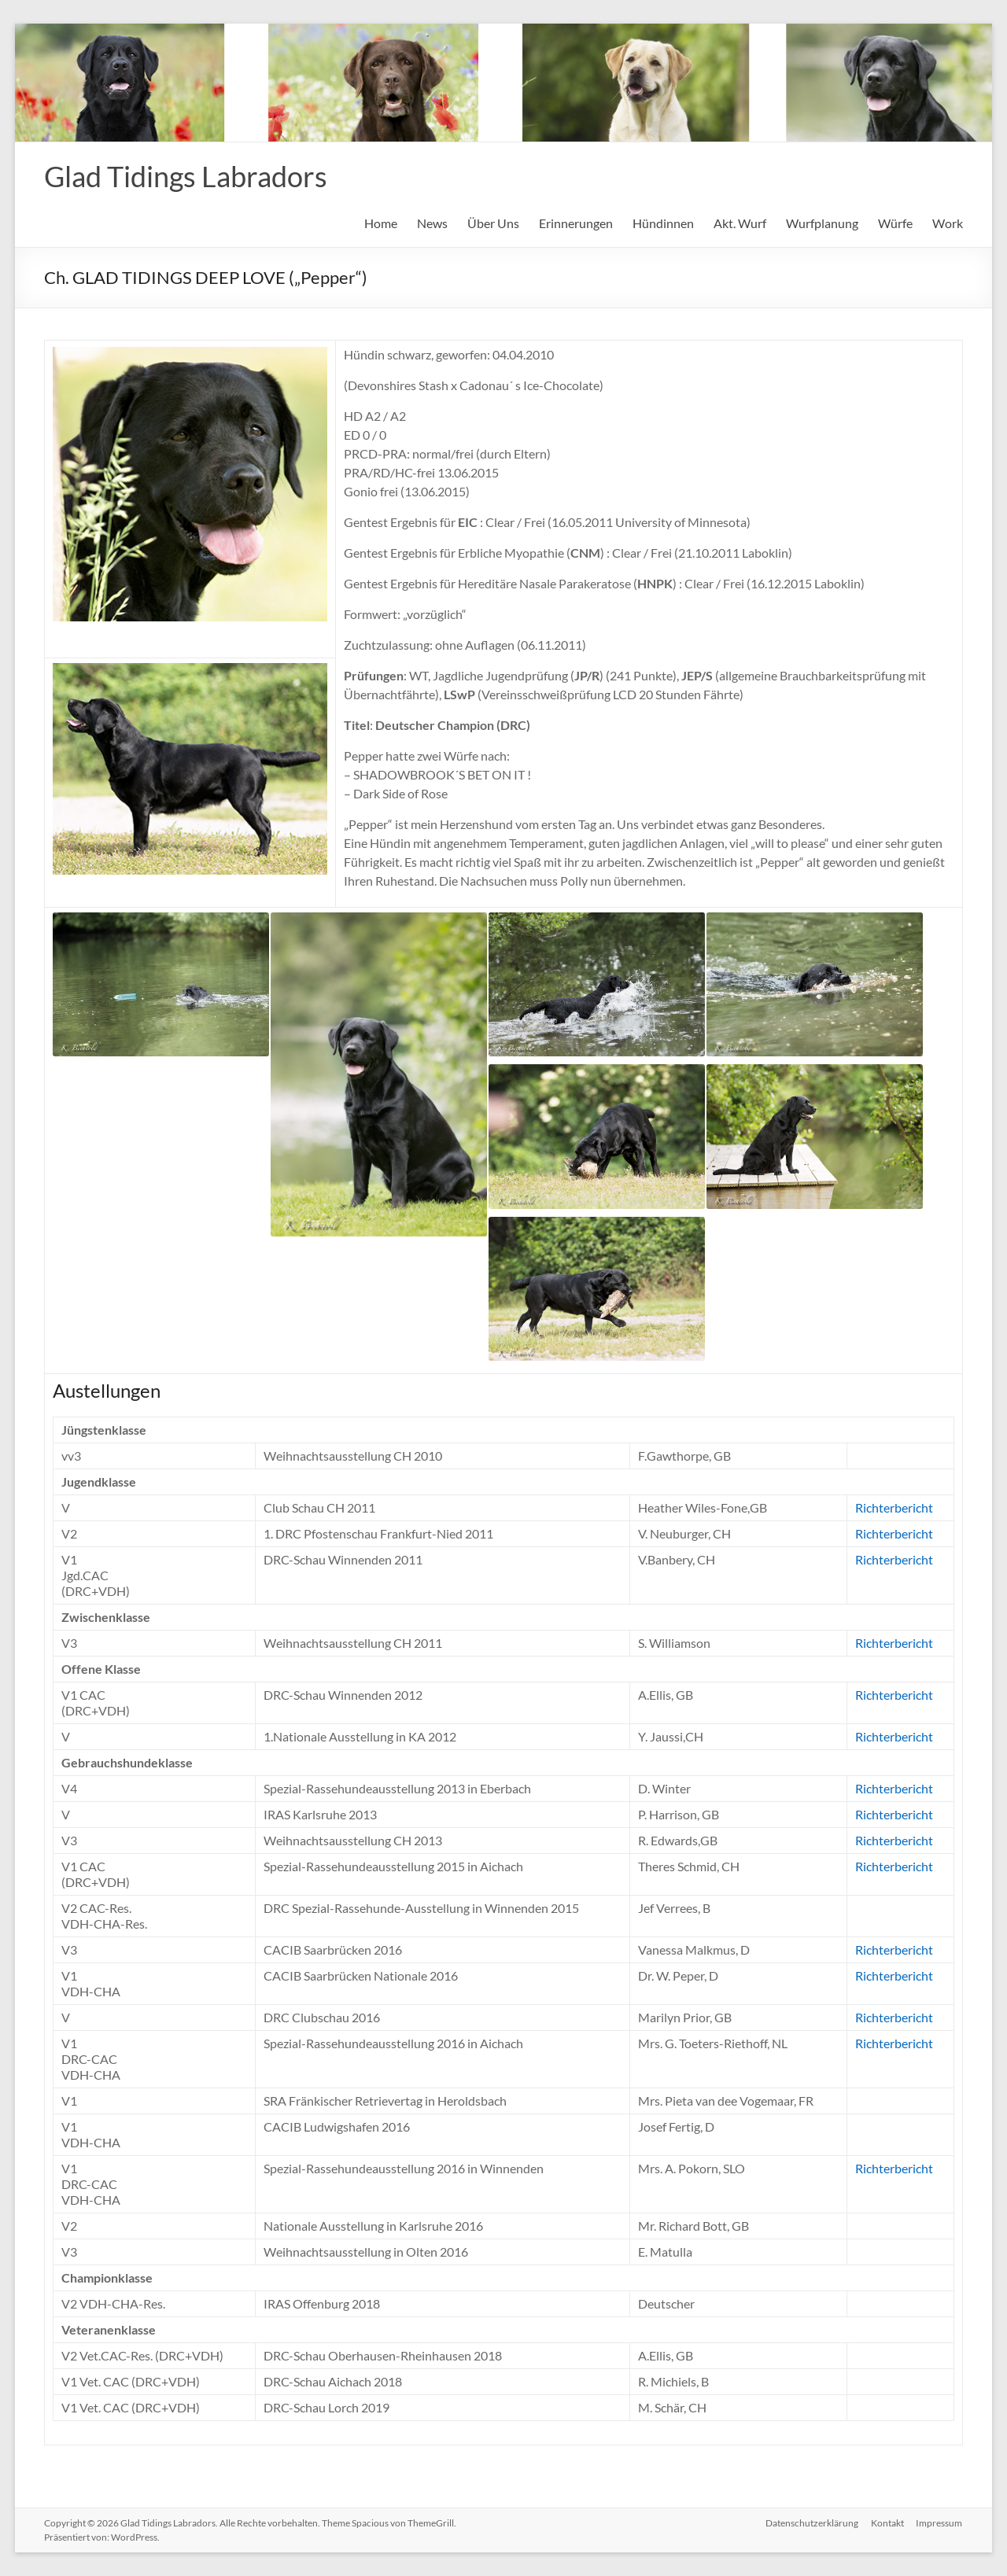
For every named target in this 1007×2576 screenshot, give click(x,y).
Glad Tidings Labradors (185, 176)
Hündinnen (663, 223)
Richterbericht (894, 1507)
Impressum (940, 2523)
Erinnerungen (576, 223)
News (432, 223)
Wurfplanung (822, 223)
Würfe (895, 223)
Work (947, 223)
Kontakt (887, 2523)
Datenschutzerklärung (811, 2523)
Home (380, 223)
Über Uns (493, 223)
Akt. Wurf (740, 223)
